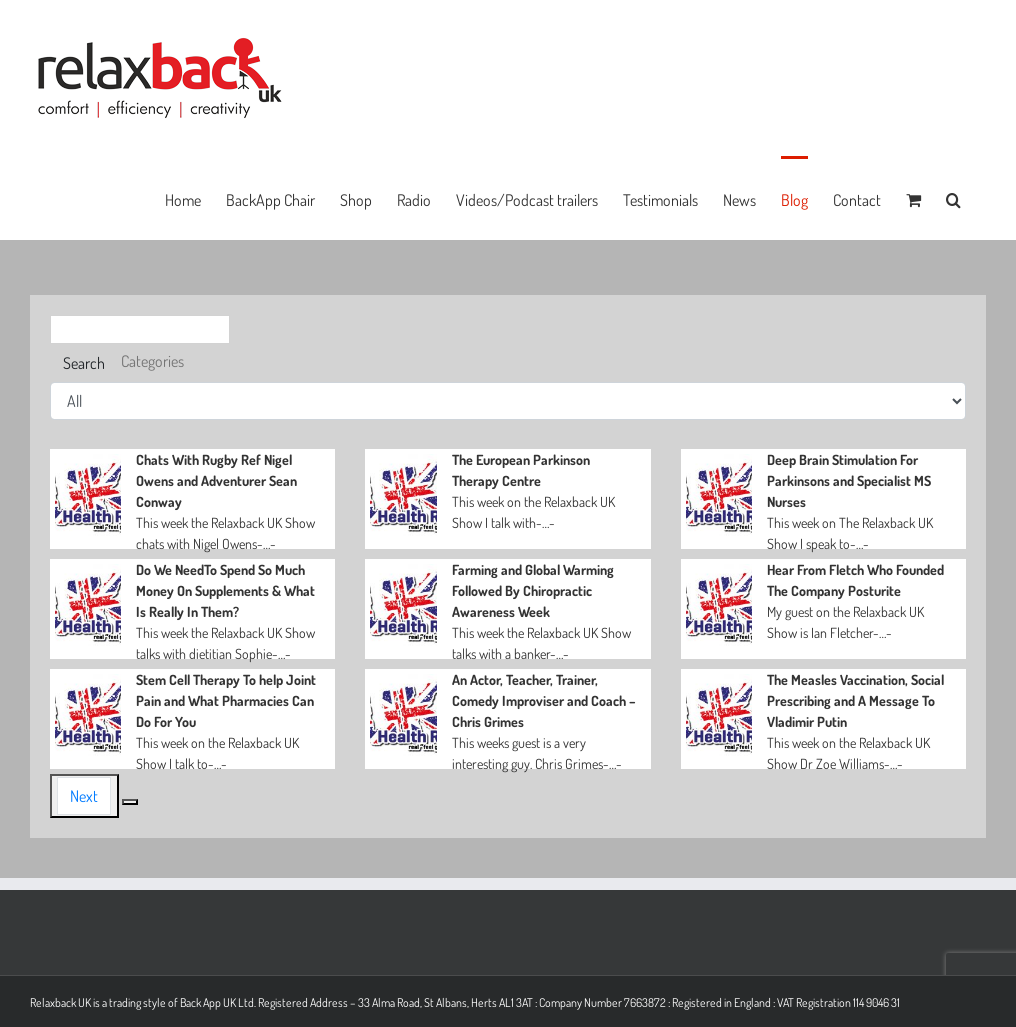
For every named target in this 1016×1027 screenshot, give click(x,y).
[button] (953, 198)
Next (84, 796)
